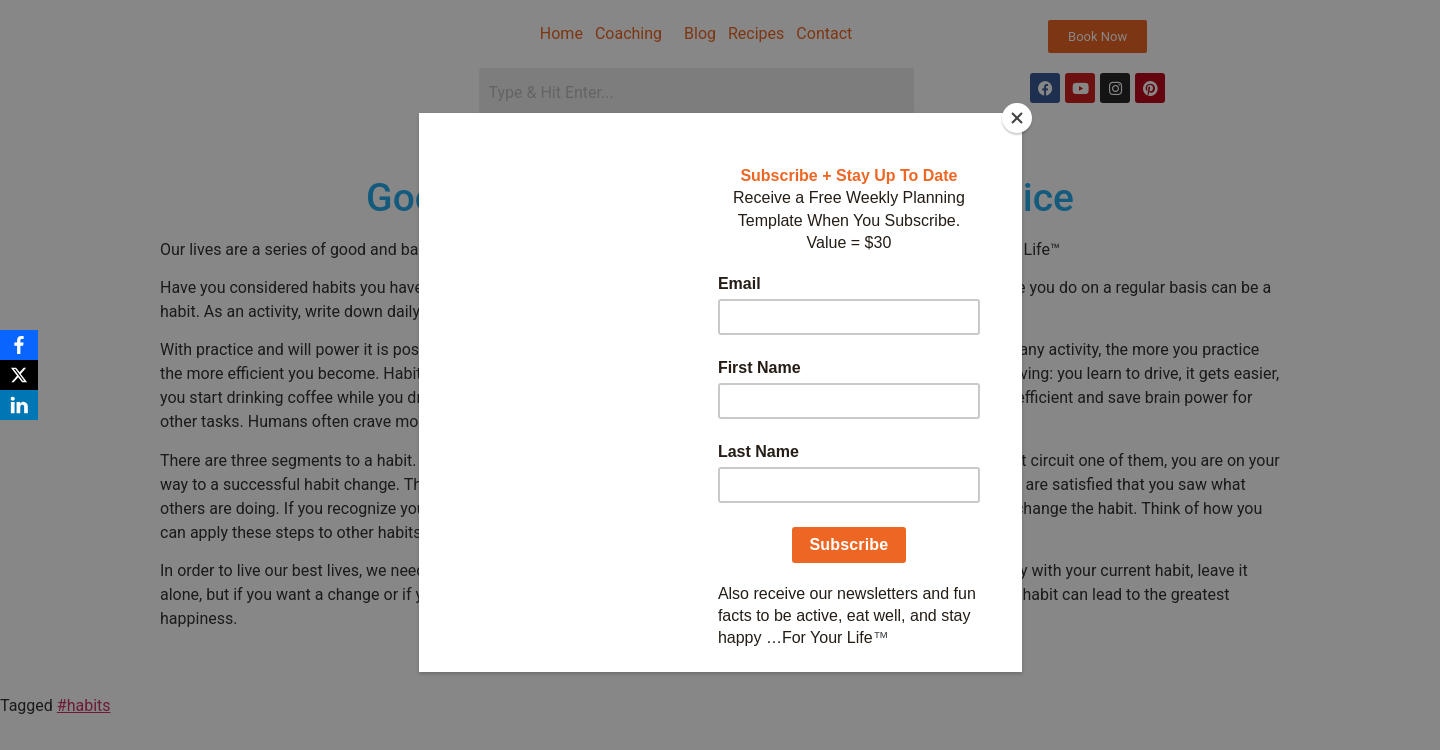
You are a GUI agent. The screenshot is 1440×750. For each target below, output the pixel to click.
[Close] (1017, 118)
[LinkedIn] (19, 405)
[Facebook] (19, 345)
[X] (19, 375)
